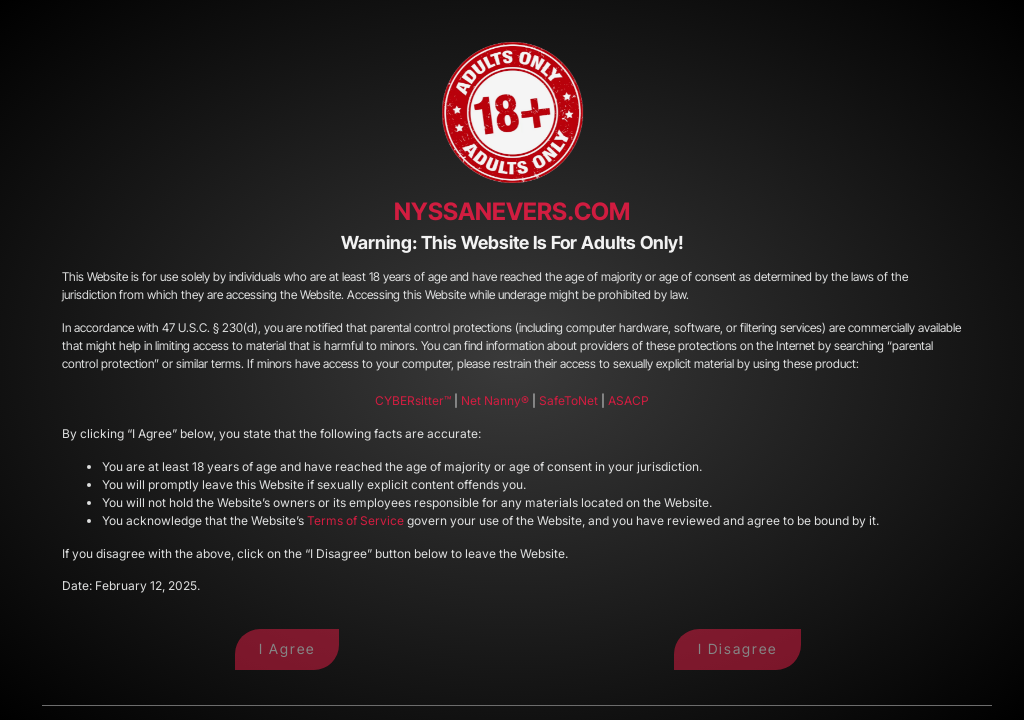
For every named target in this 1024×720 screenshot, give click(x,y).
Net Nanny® (495, 400)
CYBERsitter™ (413, 400)
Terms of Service (355, 520)
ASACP (628, 400)
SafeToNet (568, 400)
